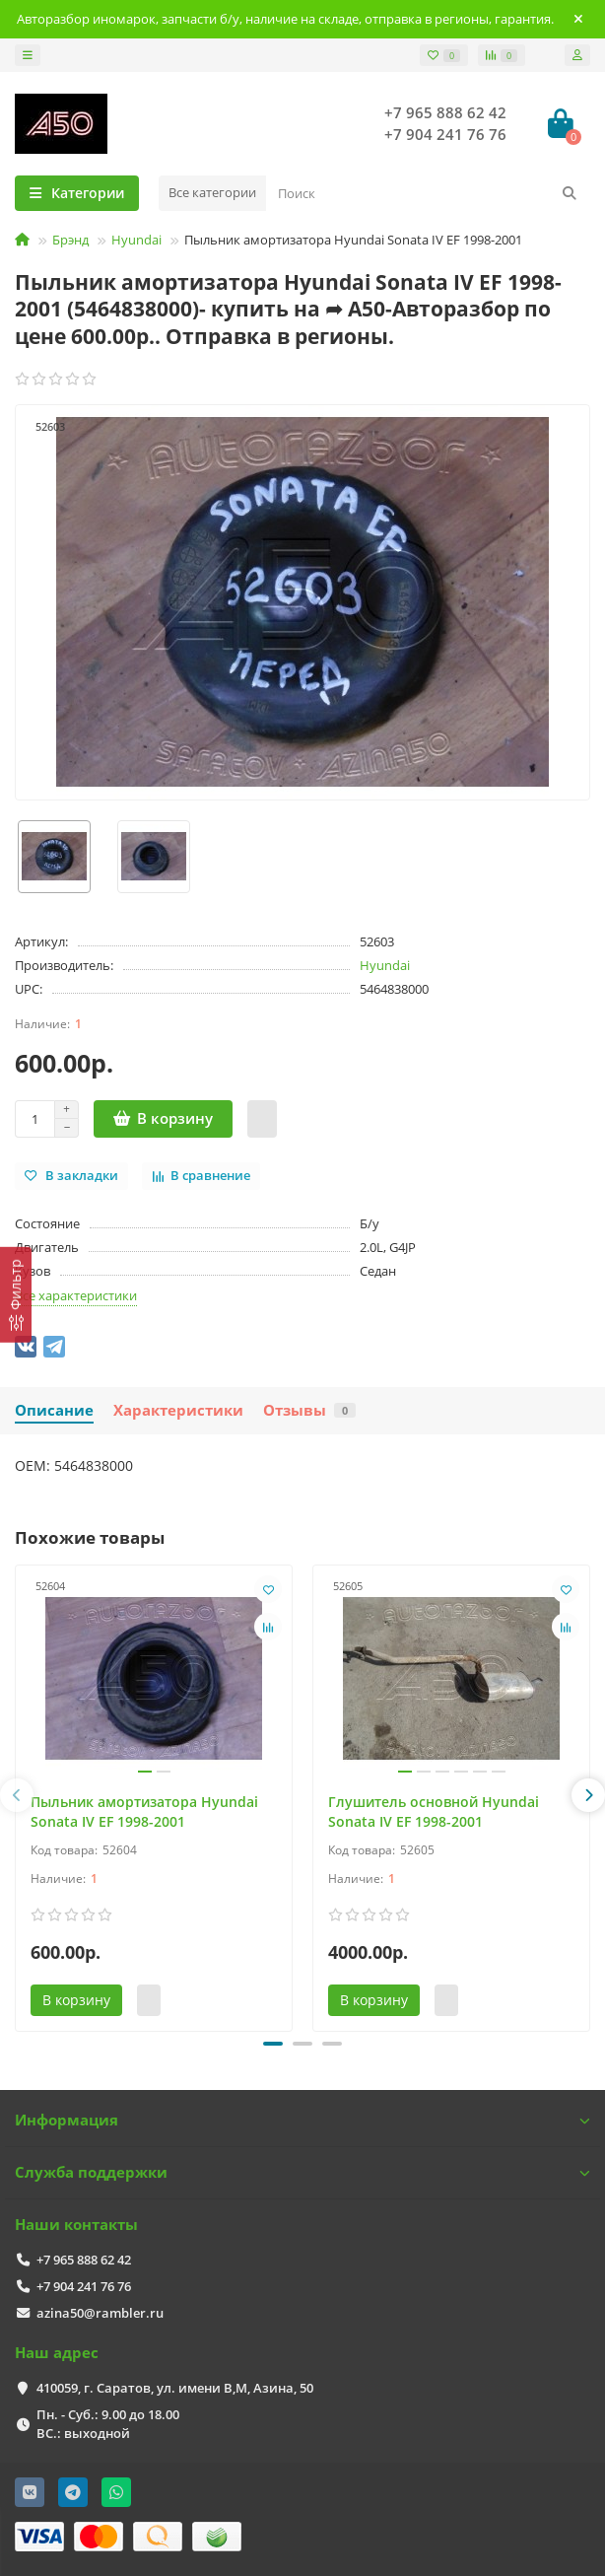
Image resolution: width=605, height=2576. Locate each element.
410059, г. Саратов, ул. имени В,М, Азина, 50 (174, 2388)
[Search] (428, 193)
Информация (302, 2120)
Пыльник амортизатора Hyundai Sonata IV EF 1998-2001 (144, 1811)
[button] (273, 2044)
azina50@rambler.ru (100, 2313)
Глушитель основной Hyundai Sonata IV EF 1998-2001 (433, 1811)
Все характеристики (76, 1295)
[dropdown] (27, 55)
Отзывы (309, 1410)
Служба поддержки (302, 2172)
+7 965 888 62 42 (445, 113)
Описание (54, 1410)
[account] (577, 55)
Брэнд (70, 239)
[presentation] (17, 1795)
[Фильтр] (16, 1294)
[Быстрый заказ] (262, 1119)
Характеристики (178, 1410)
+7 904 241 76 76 (445, 134)
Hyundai (136, 239)
